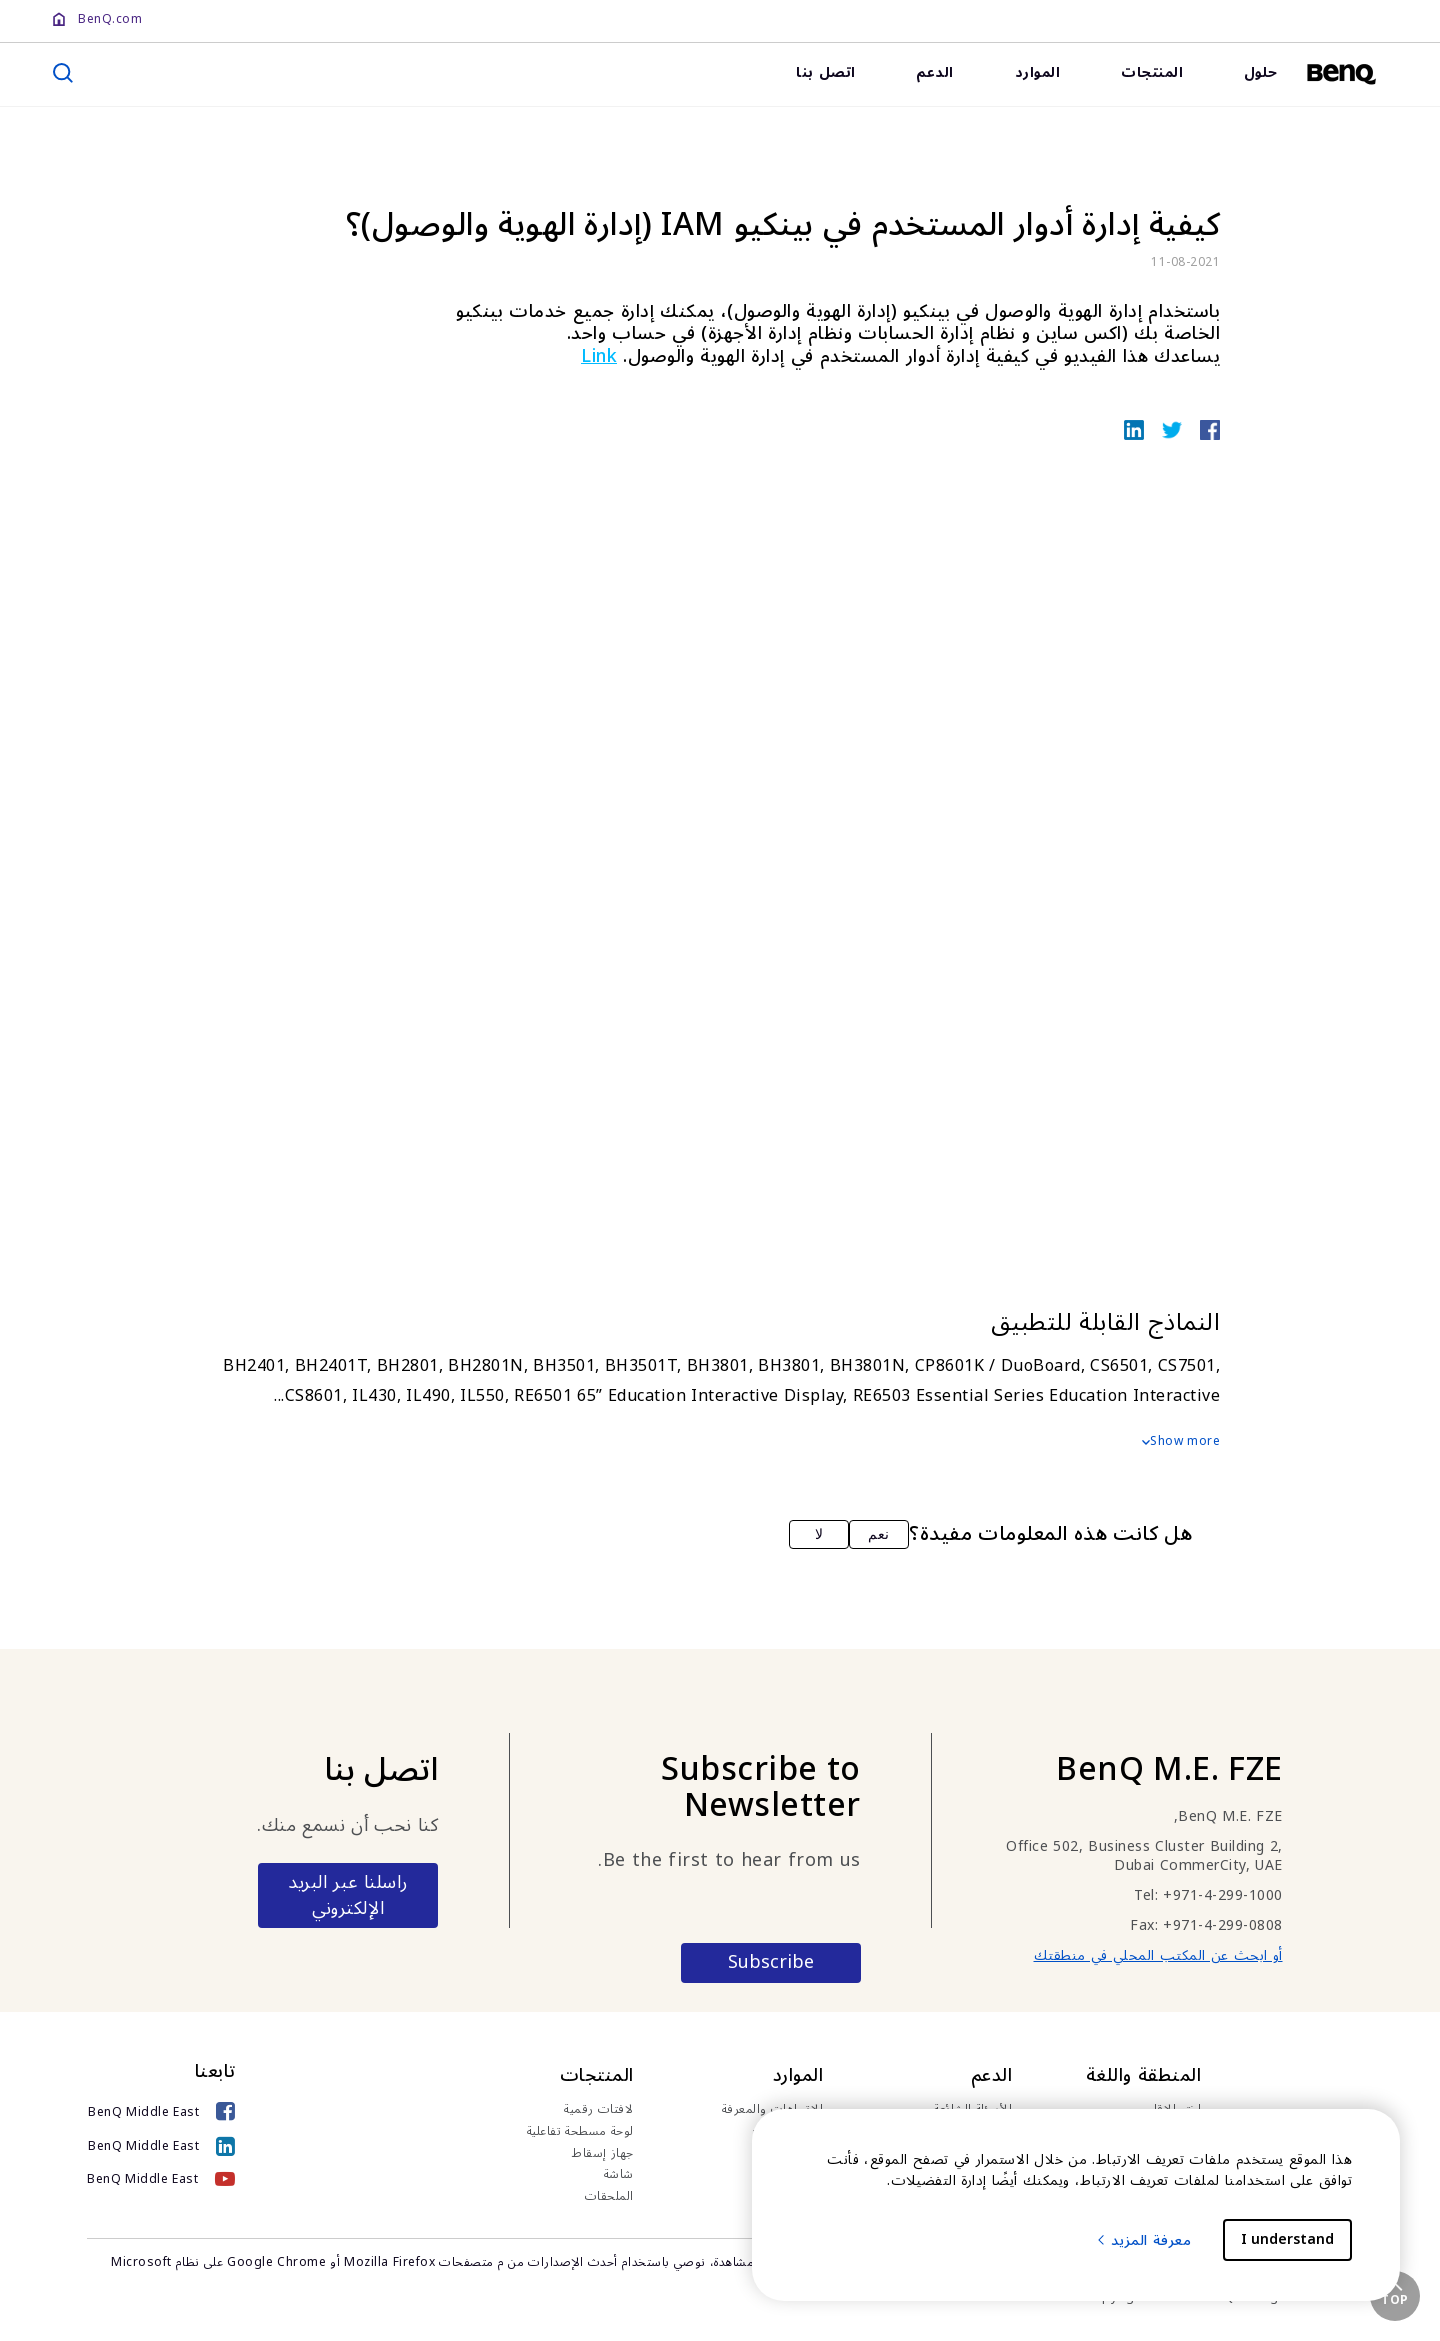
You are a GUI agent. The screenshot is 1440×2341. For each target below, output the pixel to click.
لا (819, 1534)
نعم (879, 1534)
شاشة (619, 2175)
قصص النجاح (788, 2132)
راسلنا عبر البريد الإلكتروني (348, 1895)
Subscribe (771, 1962)
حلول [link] (1261, 72)
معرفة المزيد (1143, 2240)
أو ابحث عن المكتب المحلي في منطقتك (1158, 1955)
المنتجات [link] (1152, 72)
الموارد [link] (1038, 72)
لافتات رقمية (599, 2110)
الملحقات (609, 2197)
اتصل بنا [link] (826, 72)
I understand (1287, 2239)
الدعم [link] (935, 72)
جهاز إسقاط (603, 2154)
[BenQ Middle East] (161, 2113)
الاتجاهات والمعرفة (773, 2110)
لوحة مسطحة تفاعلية (580, 2132)
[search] (63, 73)
